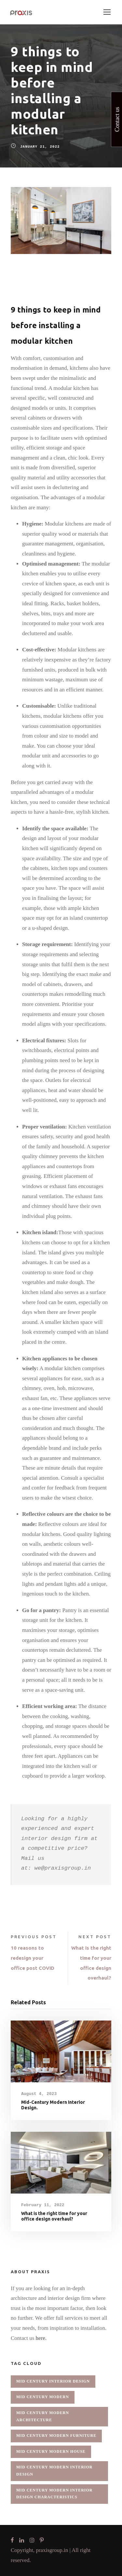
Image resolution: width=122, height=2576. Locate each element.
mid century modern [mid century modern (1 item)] (42, 2397)
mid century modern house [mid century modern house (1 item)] (51, 2451)
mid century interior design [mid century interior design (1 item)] (53, 2381)
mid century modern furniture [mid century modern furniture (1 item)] (56, 2435)
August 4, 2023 (39, 2093)
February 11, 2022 (42, 2205)
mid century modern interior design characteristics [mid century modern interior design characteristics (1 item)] (54, 2494)
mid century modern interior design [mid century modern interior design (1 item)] (54, 2470)
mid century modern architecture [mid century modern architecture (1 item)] (42, 2416)
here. (41, 2338)
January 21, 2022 (40, 147)
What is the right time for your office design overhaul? (54, 2216)
